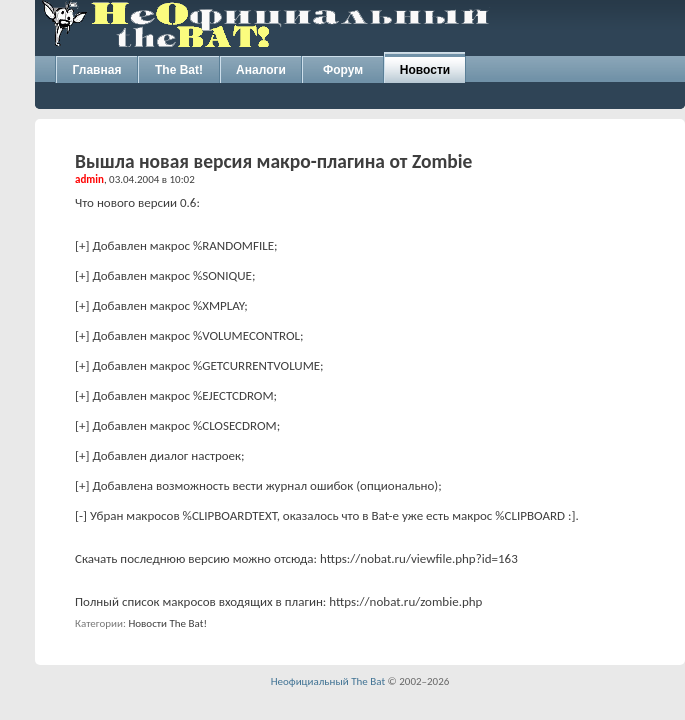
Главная (97, 70)
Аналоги (261, 70)
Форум (343, 70)
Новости (425, 70)
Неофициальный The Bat (328, 681)
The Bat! (179, 70)
